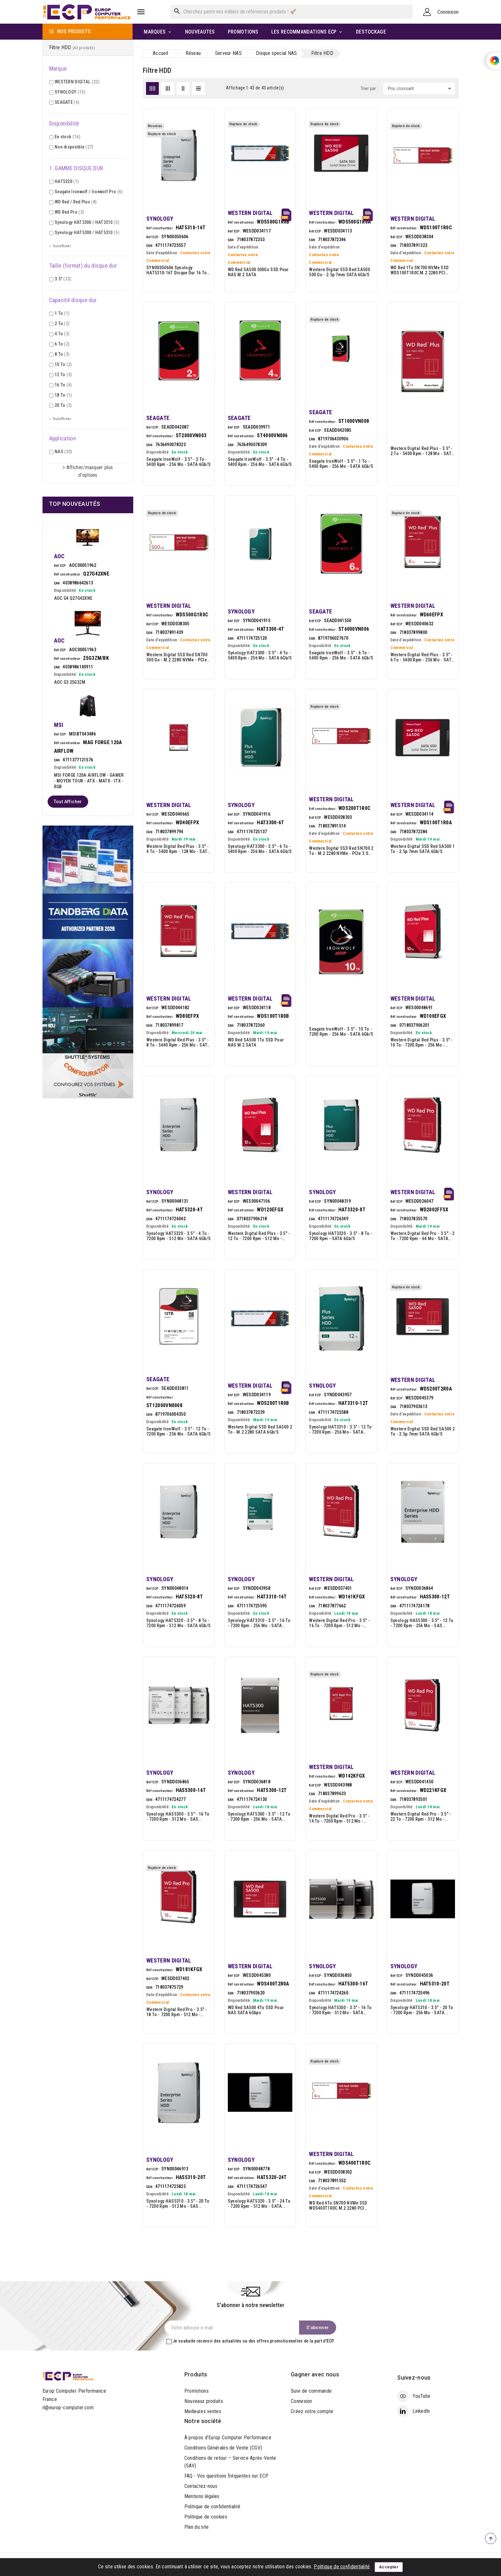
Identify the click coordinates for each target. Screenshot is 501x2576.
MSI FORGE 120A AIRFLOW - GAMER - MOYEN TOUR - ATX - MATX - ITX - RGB (89, 781)
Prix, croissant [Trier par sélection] (420, 88)
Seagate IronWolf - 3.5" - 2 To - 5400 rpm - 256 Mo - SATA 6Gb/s (178, 462)
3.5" (63, 278)
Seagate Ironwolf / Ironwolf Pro (89, 191)
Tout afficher (68, 801)
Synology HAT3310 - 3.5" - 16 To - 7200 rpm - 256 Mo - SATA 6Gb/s (259, 1623)
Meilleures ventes (202, 2411)
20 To (63, 405)
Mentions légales (202, 2496)
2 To (62, 323)
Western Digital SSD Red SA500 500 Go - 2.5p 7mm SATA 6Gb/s (339, 272)
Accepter (388, 2567)
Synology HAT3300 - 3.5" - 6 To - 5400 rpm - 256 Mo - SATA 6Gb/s (260, 849)
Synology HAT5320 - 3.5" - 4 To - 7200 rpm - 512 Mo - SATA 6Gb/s (178, 1236)
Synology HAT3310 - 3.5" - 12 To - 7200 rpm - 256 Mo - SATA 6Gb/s (340, 1429)
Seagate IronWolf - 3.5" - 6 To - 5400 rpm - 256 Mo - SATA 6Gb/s (341, 655)
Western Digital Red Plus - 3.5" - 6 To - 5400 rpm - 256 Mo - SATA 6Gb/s (422, 657)
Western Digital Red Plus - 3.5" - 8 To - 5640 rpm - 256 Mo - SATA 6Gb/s (178, 1042)
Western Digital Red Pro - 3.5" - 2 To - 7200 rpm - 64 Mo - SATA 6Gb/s (422, 1236)
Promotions (196, 2391)
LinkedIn (421, 2411)
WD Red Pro (69, 212)
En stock (67, 136)
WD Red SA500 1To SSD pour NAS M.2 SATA (256, 1042)
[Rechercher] (292, 12)
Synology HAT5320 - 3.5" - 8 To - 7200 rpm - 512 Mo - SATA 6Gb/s (178, 1623)
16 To (63, 384)
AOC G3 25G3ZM (70, 682)
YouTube (421, 2396)
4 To (62, 333)
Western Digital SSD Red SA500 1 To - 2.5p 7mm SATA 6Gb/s (422, 849)
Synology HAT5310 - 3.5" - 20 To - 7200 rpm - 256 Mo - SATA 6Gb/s (421, 2010)
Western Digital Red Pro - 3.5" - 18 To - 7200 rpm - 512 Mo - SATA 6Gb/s (176, 2012)
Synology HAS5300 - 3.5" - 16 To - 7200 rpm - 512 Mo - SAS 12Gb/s (177, 1816)
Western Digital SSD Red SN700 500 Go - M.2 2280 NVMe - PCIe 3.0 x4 (176, 657)
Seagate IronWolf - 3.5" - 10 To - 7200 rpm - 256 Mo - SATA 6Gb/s (341, 1031)
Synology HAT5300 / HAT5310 (87, 232)
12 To (63, 374)
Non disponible (74, 146)
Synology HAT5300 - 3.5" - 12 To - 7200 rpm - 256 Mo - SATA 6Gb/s (259, 1816)
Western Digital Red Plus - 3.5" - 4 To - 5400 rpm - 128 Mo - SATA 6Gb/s (178, 849)
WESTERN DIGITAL (77, 81)
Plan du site (196, 2527)
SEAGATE (67, 102)
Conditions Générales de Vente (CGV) (223, 2448)
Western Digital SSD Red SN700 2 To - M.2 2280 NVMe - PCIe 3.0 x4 (341, 851)
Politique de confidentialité (212, 2507)
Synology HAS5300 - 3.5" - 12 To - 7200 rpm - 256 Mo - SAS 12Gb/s (421, 1623)
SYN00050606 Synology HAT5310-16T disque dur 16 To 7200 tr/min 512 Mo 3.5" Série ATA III (176, 270)
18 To (63, 395)
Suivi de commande (311, 2391)
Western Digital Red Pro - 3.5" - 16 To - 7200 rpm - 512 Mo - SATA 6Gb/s (339, 1623)
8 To (62, 354)
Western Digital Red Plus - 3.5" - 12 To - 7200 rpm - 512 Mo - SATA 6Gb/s (259, 1236)
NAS (63, 451)
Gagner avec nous (315, 2374)
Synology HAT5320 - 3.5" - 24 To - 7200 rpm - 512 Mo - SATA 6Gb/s (259, 2204)
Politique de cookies (205, 2517)
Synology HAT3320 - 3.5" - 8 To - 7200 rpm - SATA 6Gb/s (340, 1236)
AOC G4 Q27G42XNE (73, 598)
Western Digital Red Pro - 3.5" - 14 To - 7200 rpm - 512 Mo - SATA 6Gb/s (339, 1818)
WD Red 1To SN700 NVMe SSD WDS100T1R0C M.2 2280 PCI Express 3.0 (419, 270)
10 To (63, 364)
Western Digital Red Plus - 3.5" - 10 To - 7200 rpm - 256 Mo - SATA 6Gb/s (421, 1042)
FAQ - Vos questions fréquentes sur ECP (226, 2476)
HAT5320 (67, 181)
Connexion (301, 2401)
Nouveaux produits (203, 2401)
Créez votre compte (312, 2411)
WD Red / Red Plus (75, 201)
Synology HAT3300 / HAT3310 (87, 222)
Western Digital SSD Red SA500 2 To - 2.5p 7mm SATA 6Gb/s (422, 1431)
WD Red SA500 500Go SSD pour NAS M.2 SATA (258, 272)
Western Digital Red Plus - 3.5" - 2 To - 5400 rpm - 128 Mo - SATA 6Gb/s (422, 451)
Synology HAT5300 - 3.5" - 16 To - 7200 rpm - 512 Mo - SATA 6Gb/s (340, 2010)
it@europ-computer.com (68, 2408)
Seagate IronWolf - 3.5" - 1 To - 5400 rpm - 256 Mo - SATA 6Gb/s (341, 464)
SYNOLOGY (70, 92)
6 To (62, 344)
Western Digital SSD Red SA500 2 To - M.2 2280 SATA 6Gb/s (260, 1429)
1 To (62, 313)
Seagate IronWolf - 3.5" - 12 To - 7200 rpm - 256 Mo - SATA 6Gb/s (178, 1431)
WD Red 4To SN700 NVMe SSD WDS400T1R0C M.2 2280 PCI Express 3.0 (338, 2205)
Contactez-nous (200, 2486)
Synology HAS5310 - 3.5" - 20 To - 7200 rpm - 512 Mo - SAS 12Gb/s (177, 2204)
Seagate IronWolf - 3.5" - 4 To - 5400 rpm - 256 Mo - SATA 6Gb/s (260, 462)
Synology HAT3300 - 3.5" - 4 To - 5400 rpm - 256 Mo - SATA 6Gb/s (260, 655)
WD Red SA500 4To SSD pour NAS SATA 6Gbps (256, 2010)
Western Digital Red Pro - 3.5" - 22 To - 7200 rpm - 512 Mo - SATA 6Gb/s (420, 1816)
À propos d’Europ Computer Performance (227, 2438)
